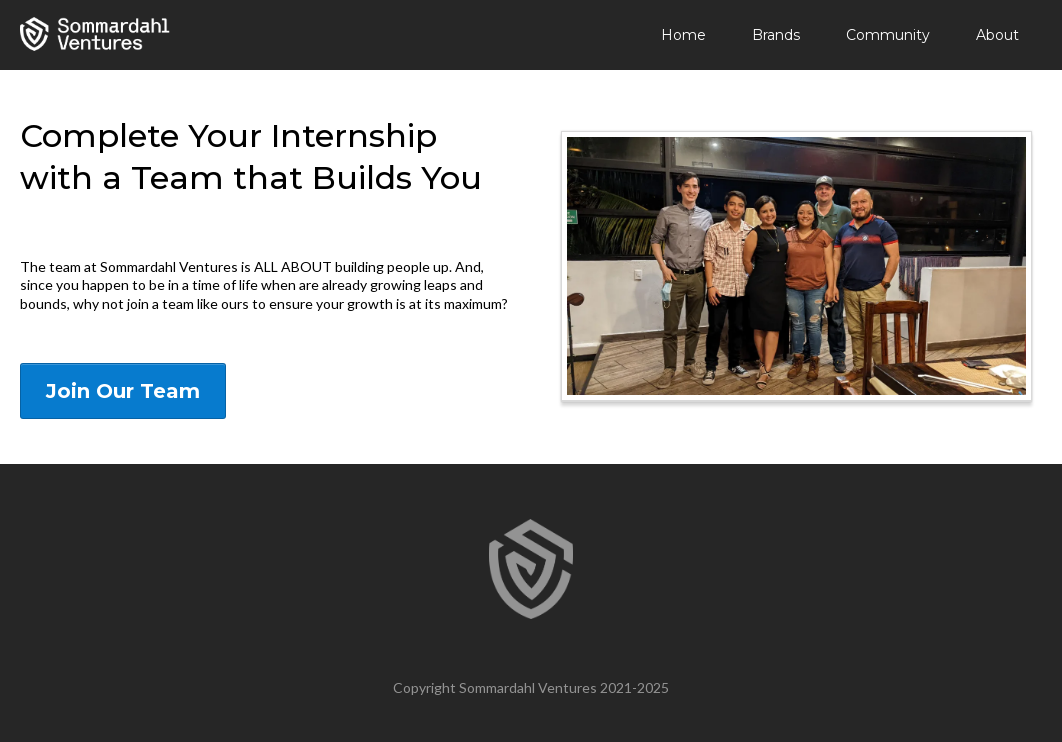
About (997, 35)
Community (888, 35)
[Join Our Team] (123, 391)
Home (683, 35)
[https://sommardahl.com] (95, 33)
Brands (776, 35)
